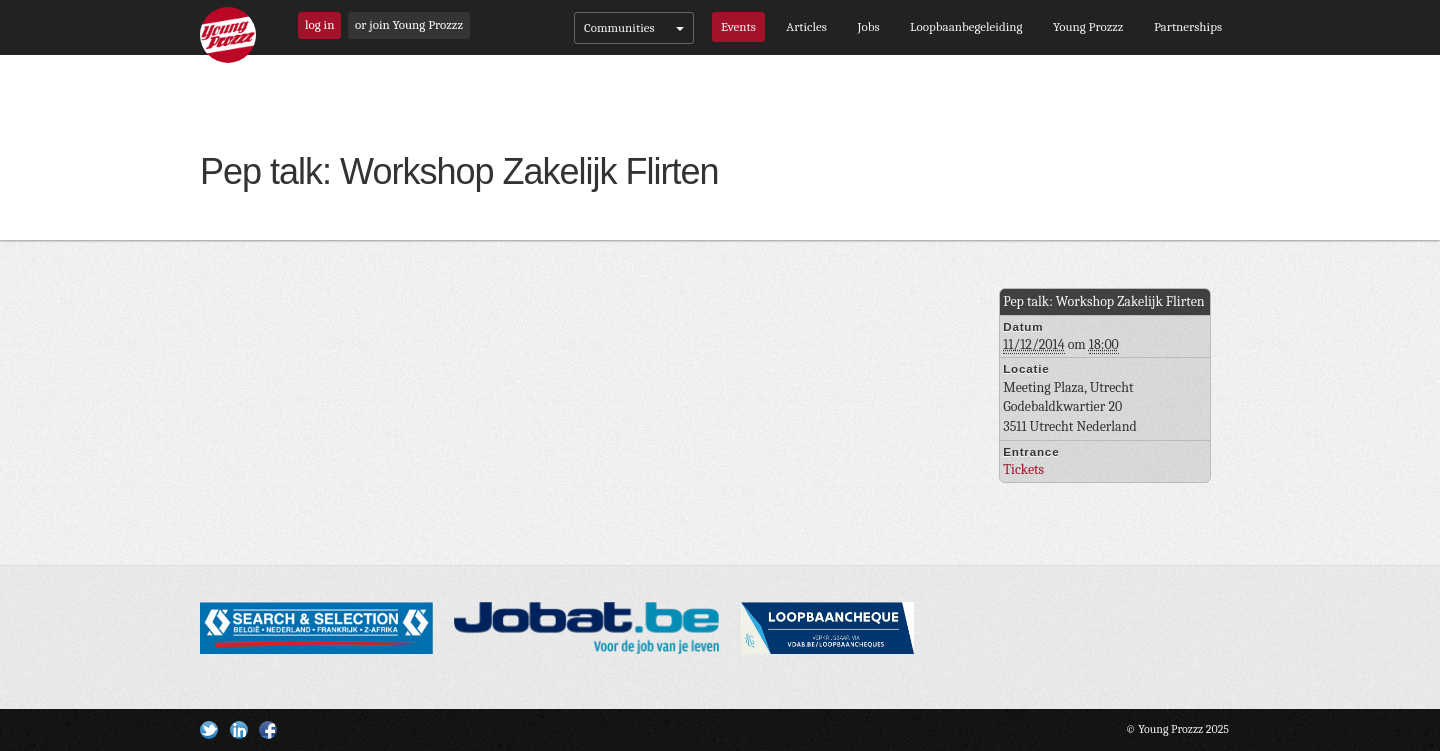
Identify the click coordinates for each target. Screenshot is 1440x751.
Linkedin (239, 730)
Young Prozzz (1088, 26)
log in (319, 24)
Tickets (1023, 469)
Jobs (868, 26)
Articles (806, 26)
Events (738, 26)
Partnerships (1188, 26)
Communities (634, 27)
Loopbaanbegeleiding (966, 26)
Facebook (268, 730)
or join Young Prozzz (409, 24)
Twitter (209, 730)
